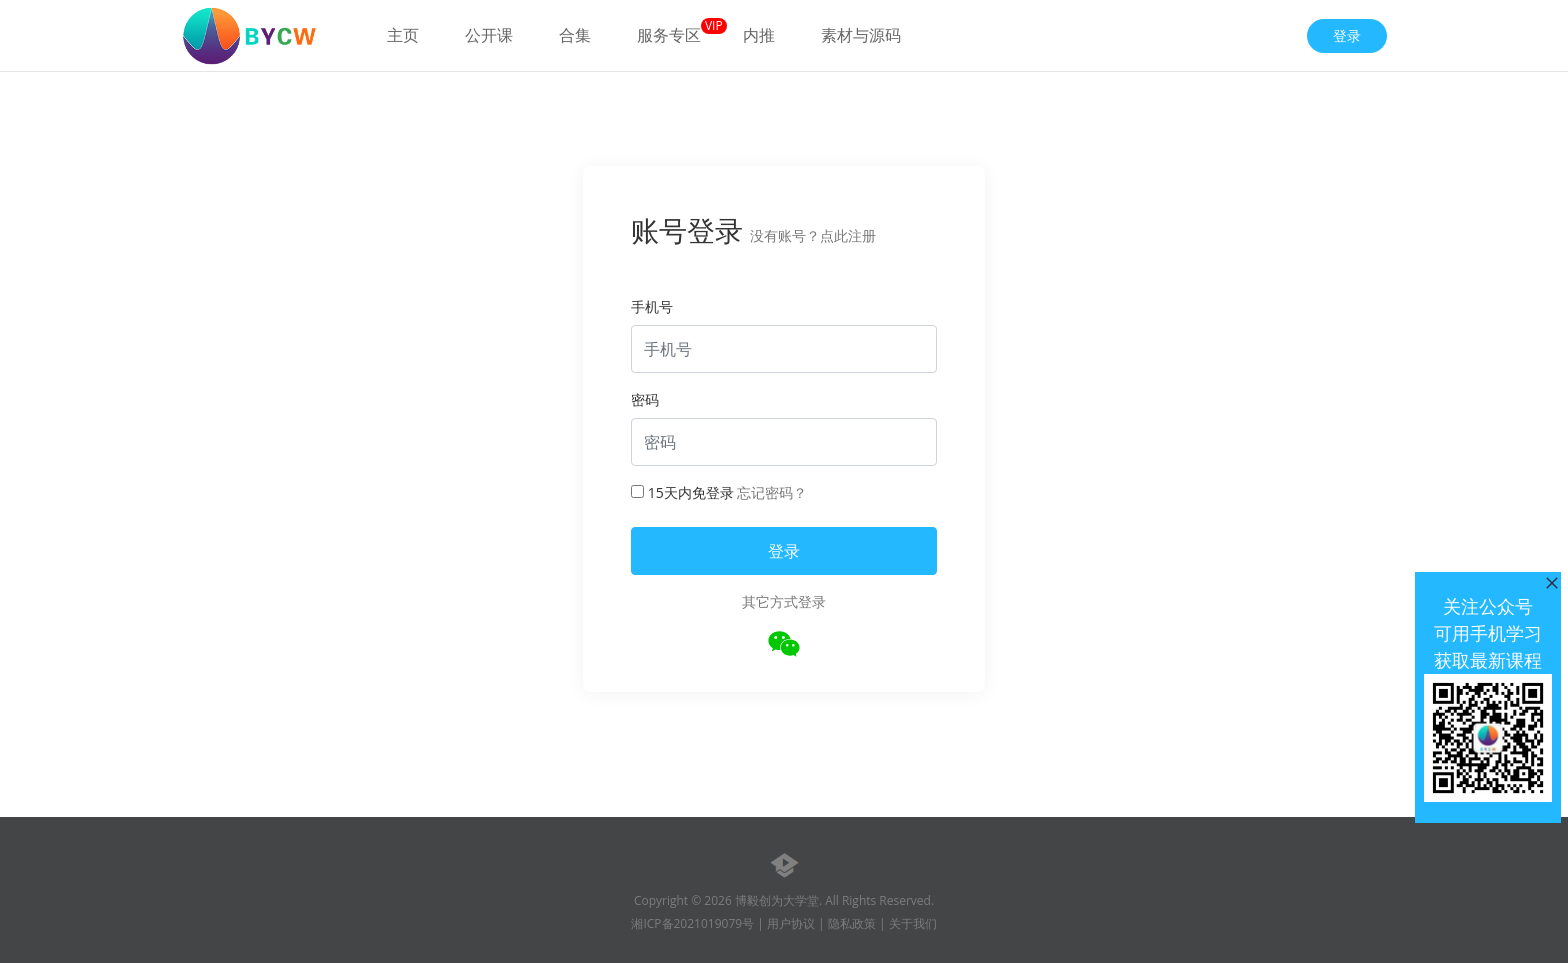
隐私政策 (852, 923)
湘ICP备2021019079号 (692, 923)
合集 (575, 35)
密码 (645, 399)
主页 (403, 35)
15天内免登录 (682, 492)
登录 (1347, 35)
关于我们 (913, 923)
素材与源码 (861, 35)
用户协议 (791, 923)
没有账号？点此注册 (813, 235)
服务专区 (669, 35)
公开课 (489, 35)
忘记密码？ (772, 492)
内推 (759, 35)
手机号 (652, 306)
